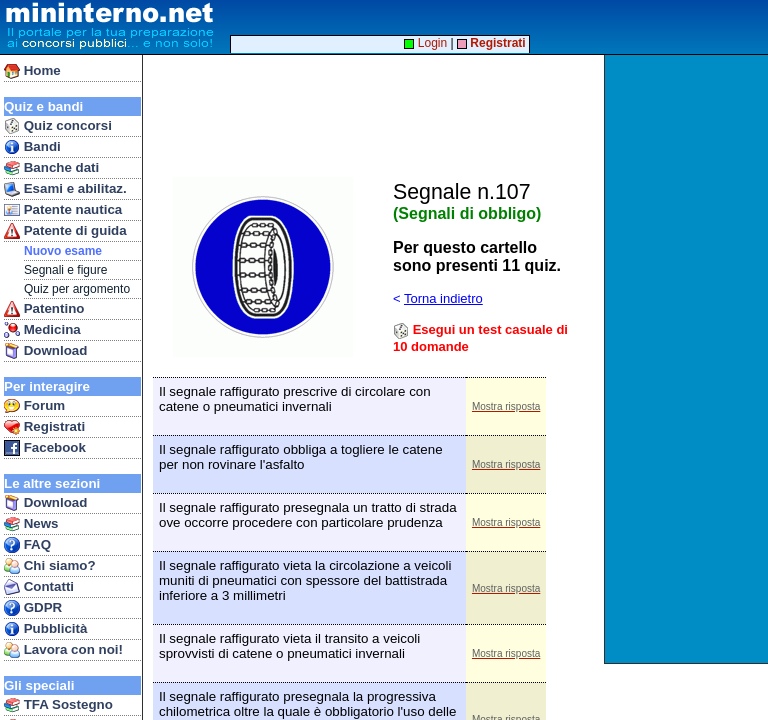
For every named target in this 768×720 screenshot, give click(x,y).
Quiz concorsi (58, 126)
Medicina (42, 330)
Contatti (39, 587)
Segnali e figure (65, 270)
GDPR (33, 608)
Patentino (44, 309)
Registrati (44, 427)
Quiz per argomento (77, 289)
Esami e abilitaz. (65, 189)
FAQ (27, 545)
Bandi (32, 147)
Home (32, 71)
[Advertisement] (688, 359)
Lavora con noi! (63, 650)
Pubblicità (45, 629)
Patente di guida (65, 231)
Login (425, 43)
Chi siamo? (50, 566)
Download (45, 351)
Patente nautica (63, 210)
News (31, 524)
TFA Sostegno (58, 705)
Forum (34, 406)
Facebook (45, 448)
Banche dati (51, 168)
